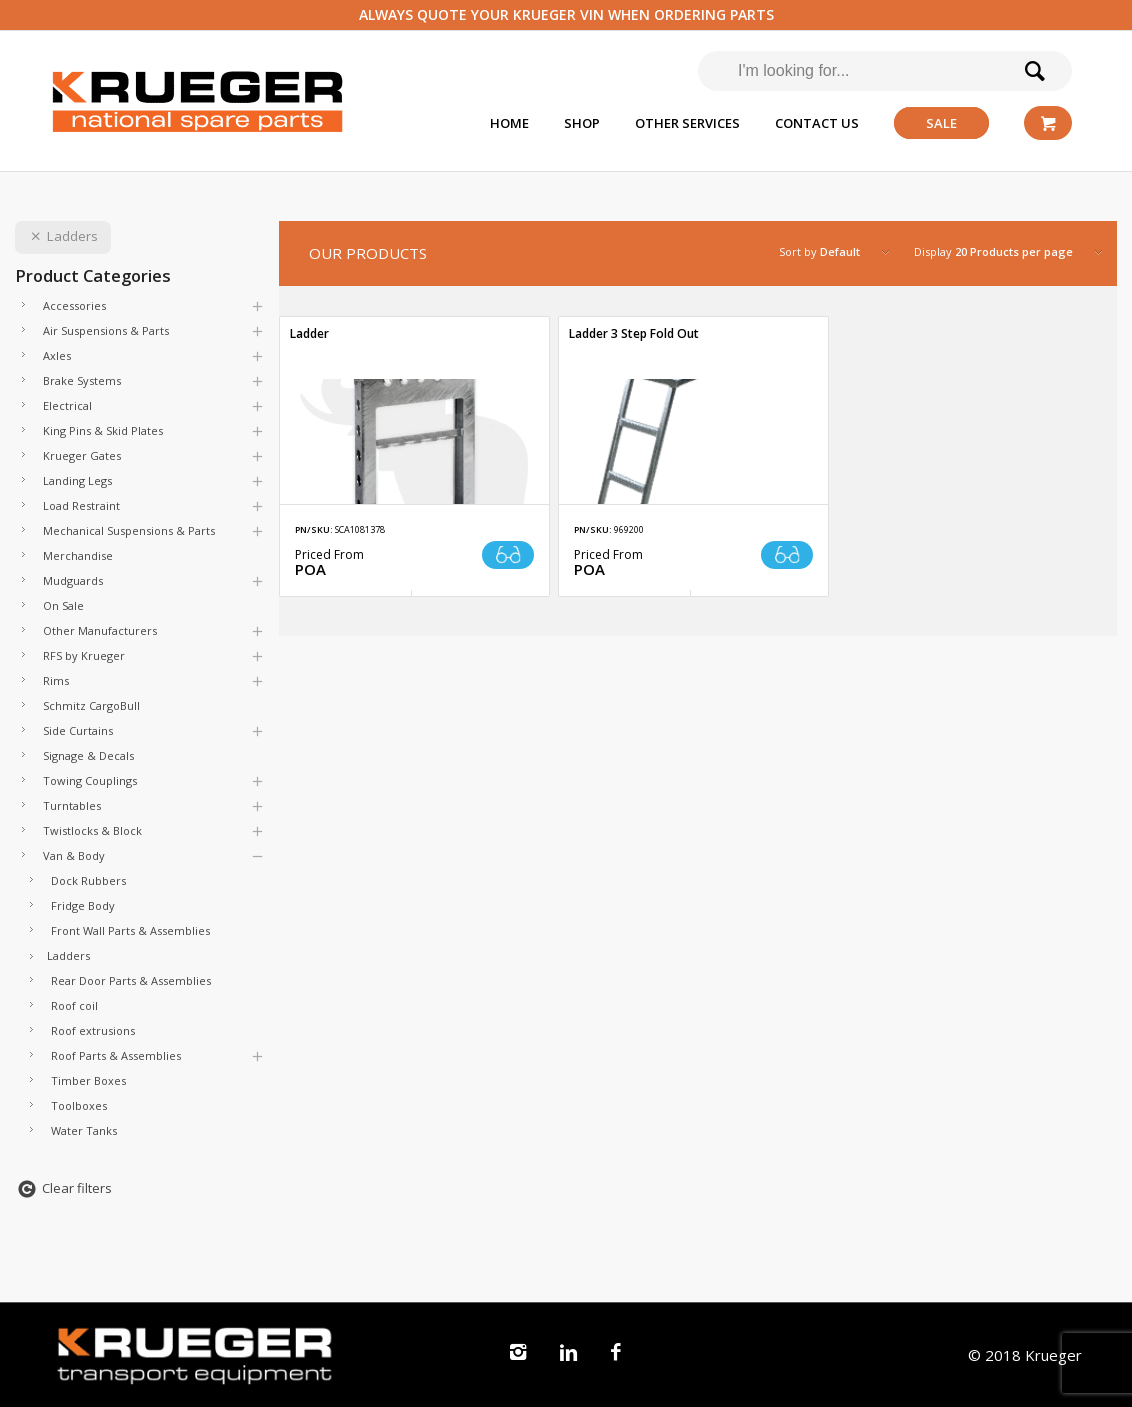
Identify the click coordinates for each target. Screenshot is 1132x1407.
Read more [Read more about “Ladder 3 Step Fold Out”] (787, 555)
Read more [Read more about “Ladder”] (508, 555)
